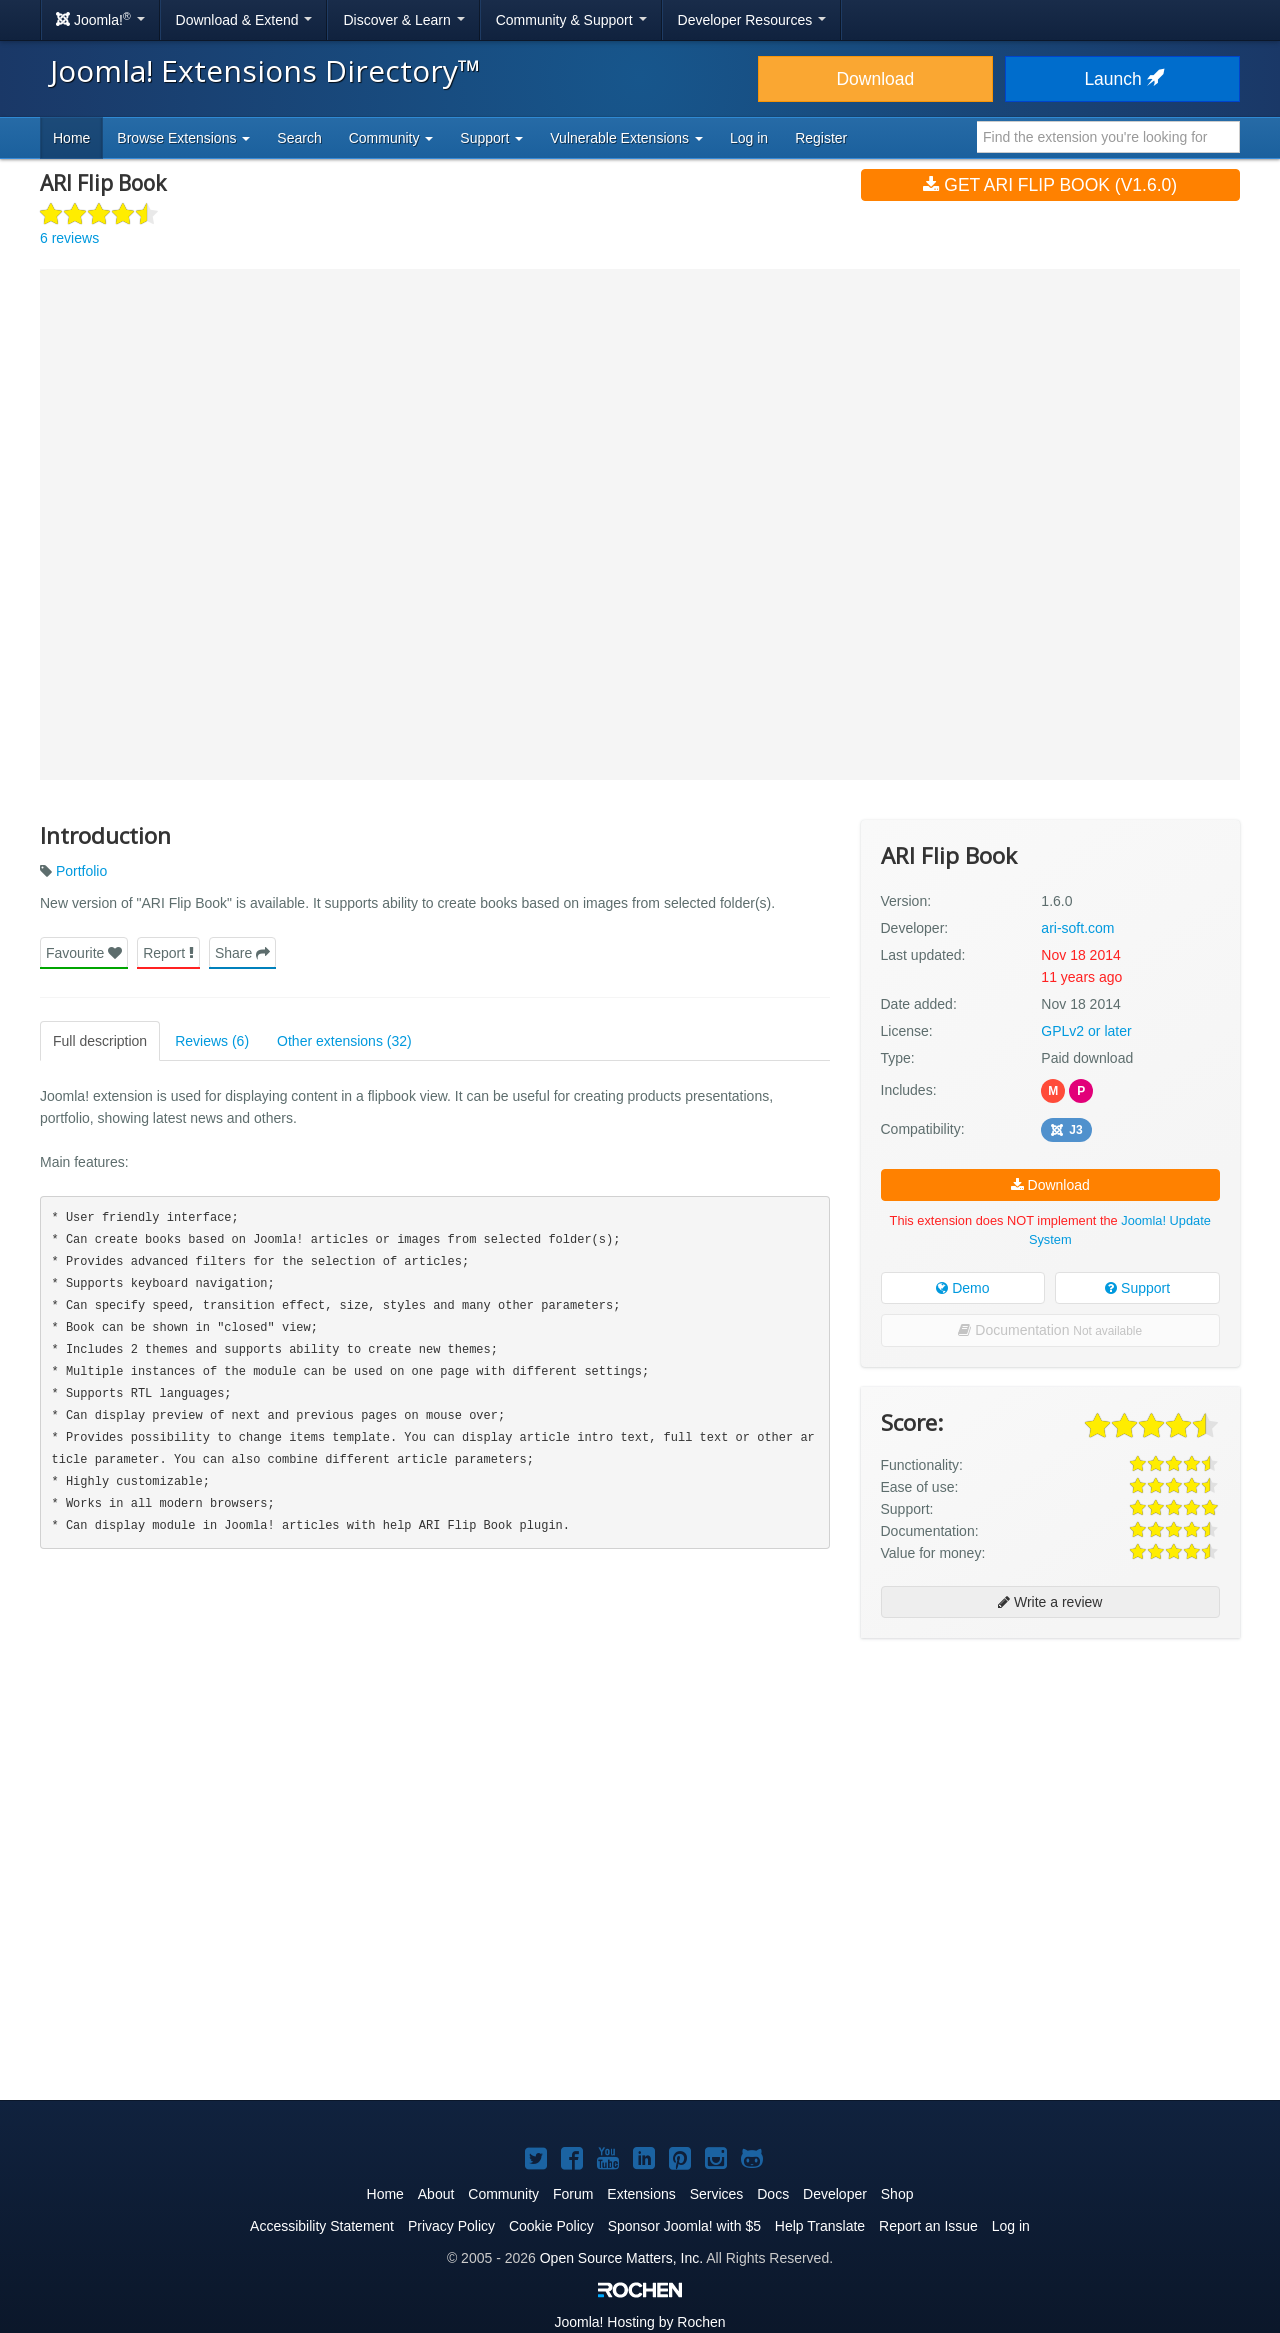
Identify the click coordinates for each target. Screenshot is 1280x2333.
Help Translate (820, 2226)
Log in (749, 138)
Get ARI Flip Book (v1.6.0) (1050, 185)
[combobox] (1108, 137)
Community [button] (391, 138)
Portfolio (81, 871)
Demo (962, 1288)
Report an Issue (928, 2226)
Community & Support (571, 20)
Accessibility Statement (322, 2226)
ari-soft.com (1077, 928)
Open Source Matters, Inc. (621, 2258)
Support (1137, 1288)
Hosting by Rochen (639, 2322)
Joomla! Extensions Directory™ (265, 70)
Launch (1122, 79)
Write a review (1050, 1602)
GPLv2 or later (1086, 1031)
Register (821, 138)
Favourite (84, 953)
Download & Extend (244, 20)
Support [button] (491, 138)
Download (875, 79)
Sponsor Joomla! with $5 (684, 2226)
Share (242, 953)
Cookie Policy (551, 2226)
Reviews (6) (212, 1041)
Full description (100, 1041)
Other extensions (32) (344, 1041)
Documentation (1050, 1330)
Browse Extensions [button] (183, 138)
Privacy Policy (451, 2226)
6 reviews (69, 238)
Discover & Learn (403, 20)
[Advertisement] (1050, 1783)
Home (71, 138)
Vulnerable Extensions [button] (626, 138)
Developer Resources (752, 20)
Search (299, 138)
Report (168, 953)
